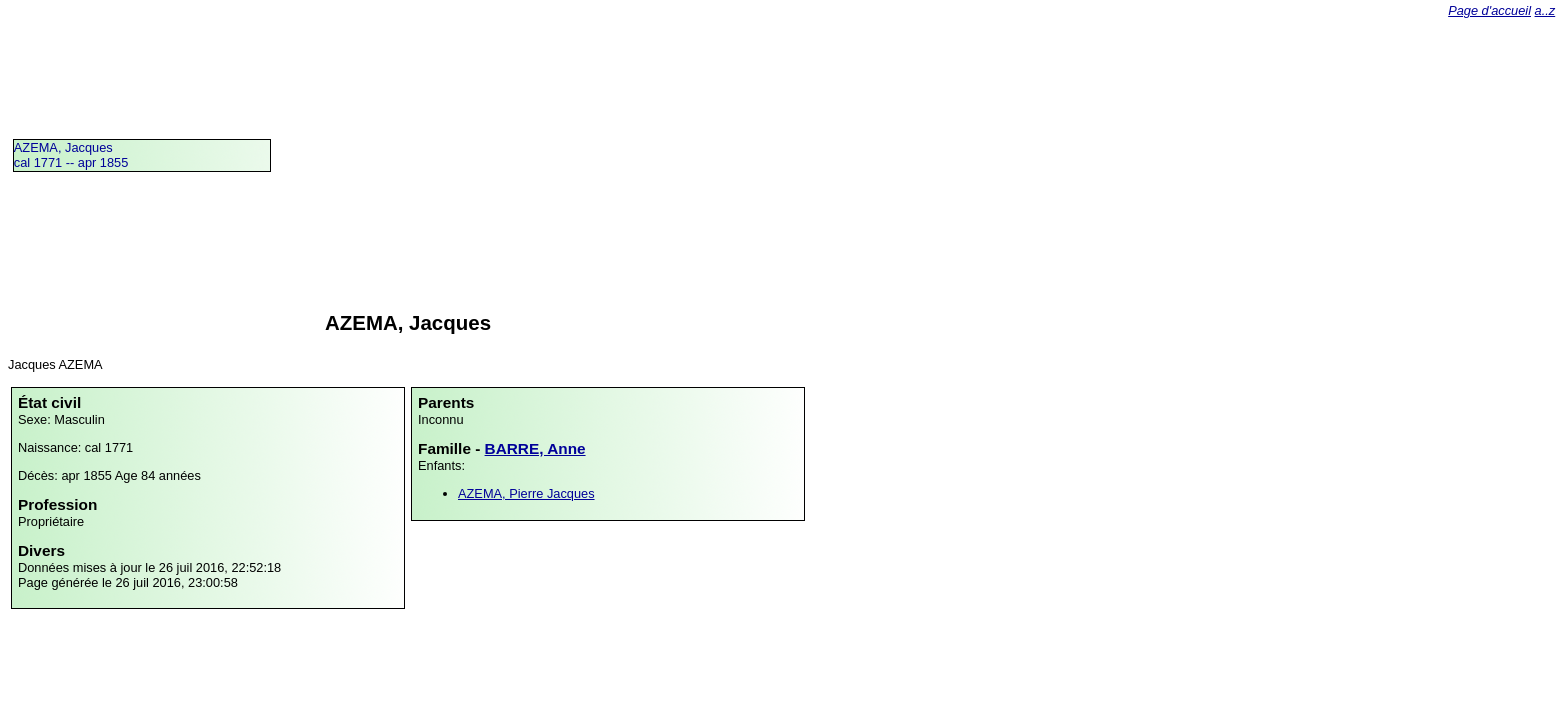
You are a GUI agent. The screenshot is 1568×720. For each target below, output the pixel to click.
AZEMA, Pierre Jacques (526, 493)
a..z (1545, 10)
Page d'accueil (1489, 10)
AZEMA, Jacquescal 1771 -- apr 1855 (71, 155)
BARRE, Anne (535, 448)
